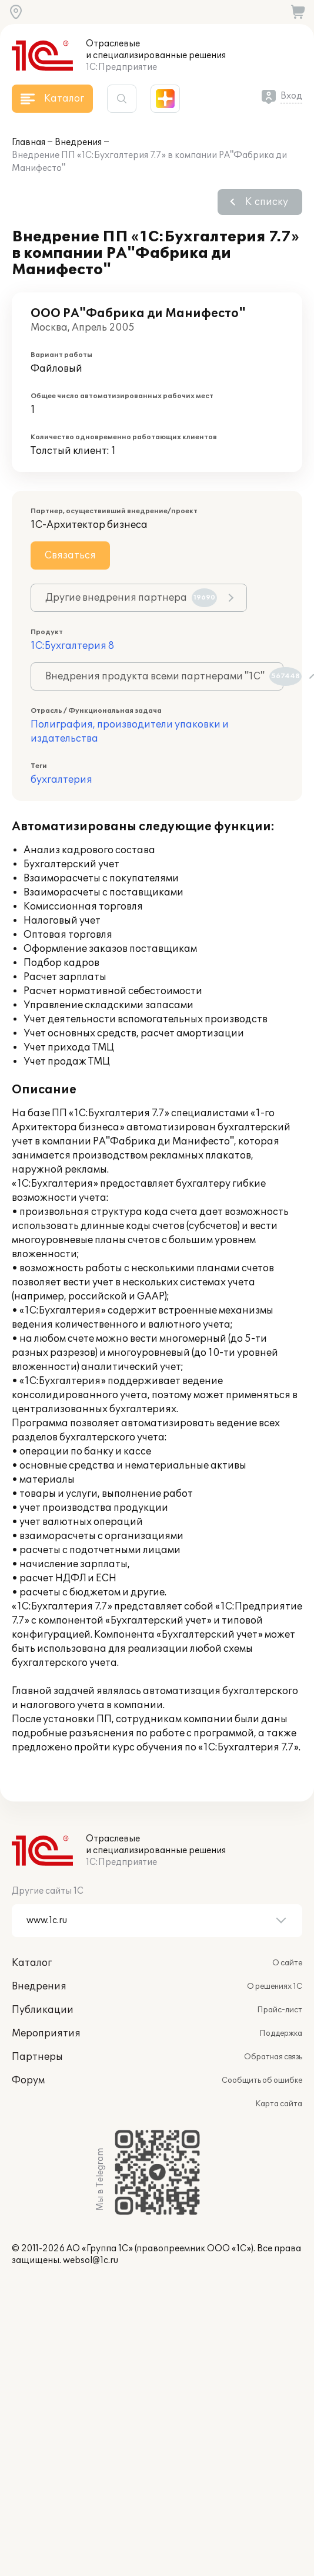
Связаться (70, 555)
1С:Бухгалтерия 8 (72, 646)
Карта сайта (278, 2104)
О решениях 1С (274, 1986)
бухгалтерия (61, 780)
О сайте (287, 1963)
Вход (291, 96)
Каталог (32, 1963)
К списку (266, 202)
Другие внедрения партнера (131, 597)
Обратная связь (273, 2057)
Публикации (43, 2010)
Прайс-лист (279, 2010)
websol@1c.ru (90, 2260)
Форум (28, 2080)
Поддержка (280, 2033)
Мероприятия (46, 2033)
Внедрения (78, 142)
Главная (28, 142)
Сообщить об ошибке (262, 2080)
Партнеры (37, 2057)
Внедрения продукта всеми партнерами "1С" (164, 676)
